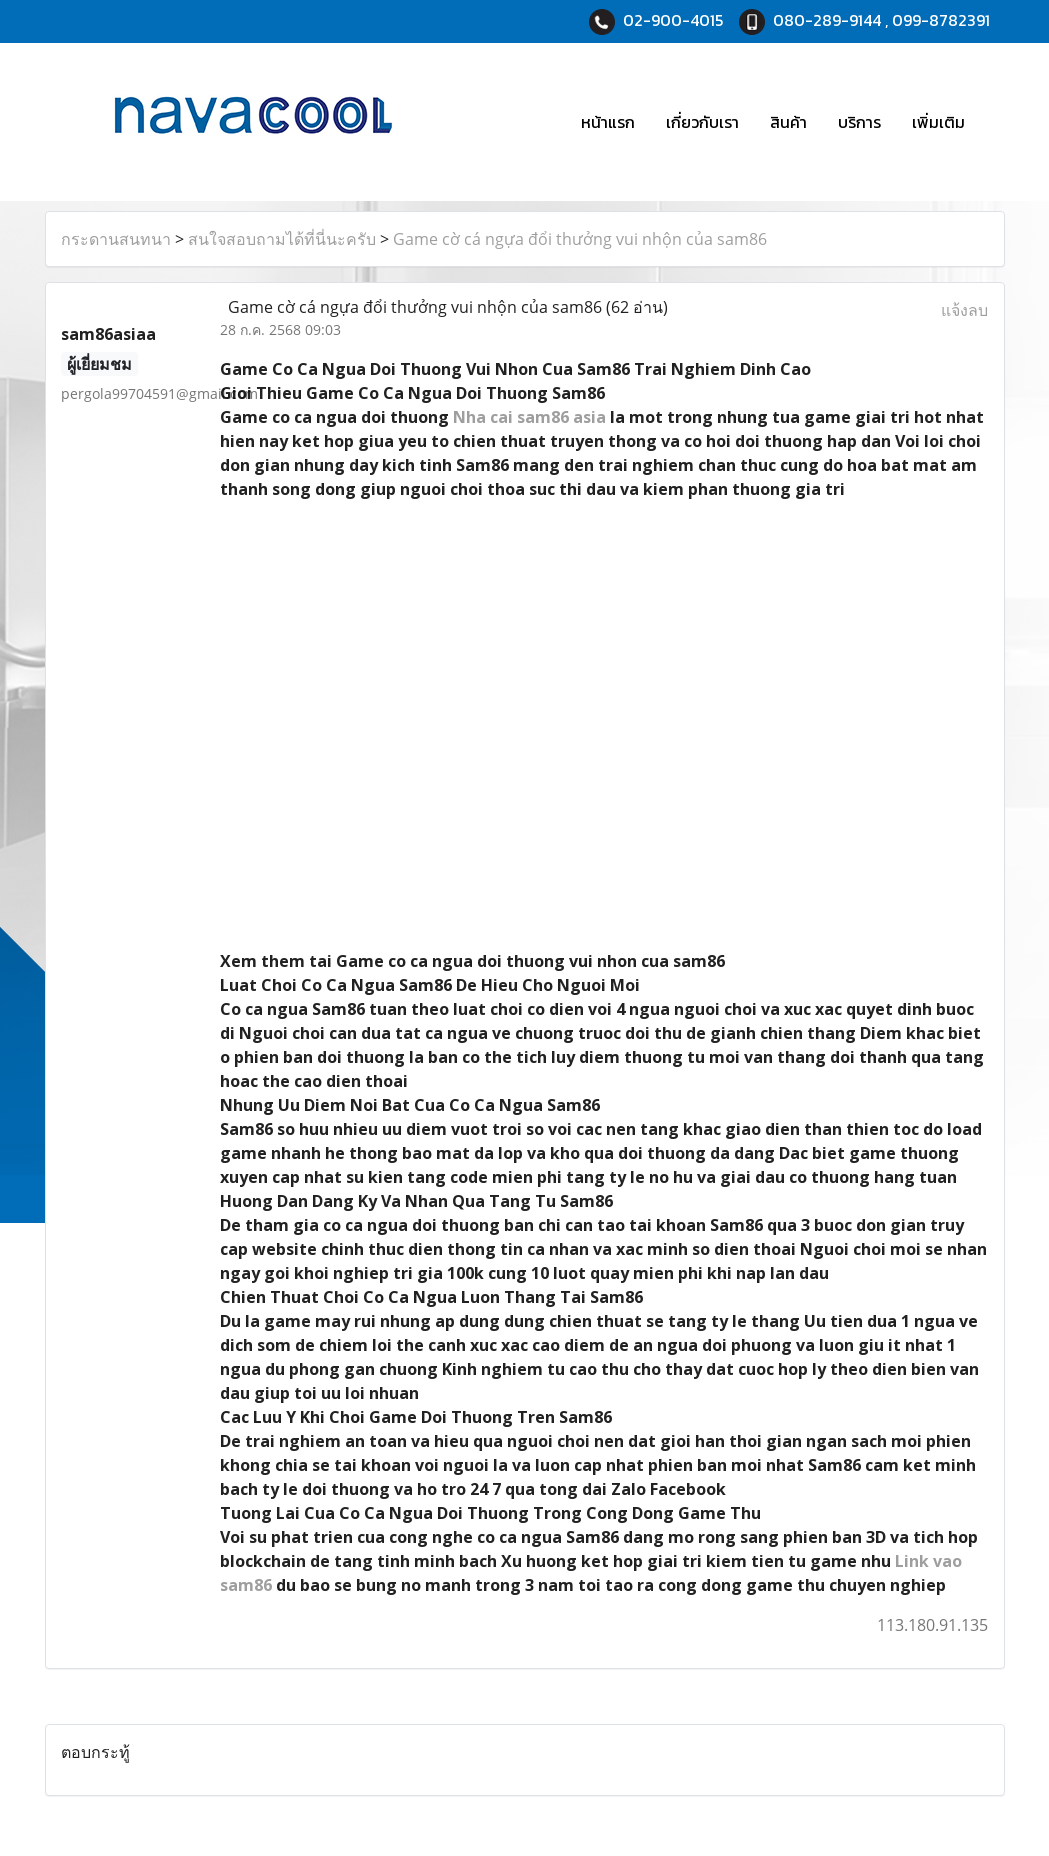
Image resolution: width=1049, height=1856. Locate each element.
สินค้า (788, 122)
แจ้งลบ (964, 310)
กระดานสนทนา (116, 239)
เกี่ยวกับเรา (702, 122)
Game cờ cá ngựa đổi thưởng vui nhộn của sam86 (580, 239)
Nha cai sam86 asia (529, 417)
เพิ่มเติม (938, 122)
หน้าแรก (608, 122)
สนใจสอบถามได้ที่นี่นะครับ (282, 239)
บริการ (859, 122)
